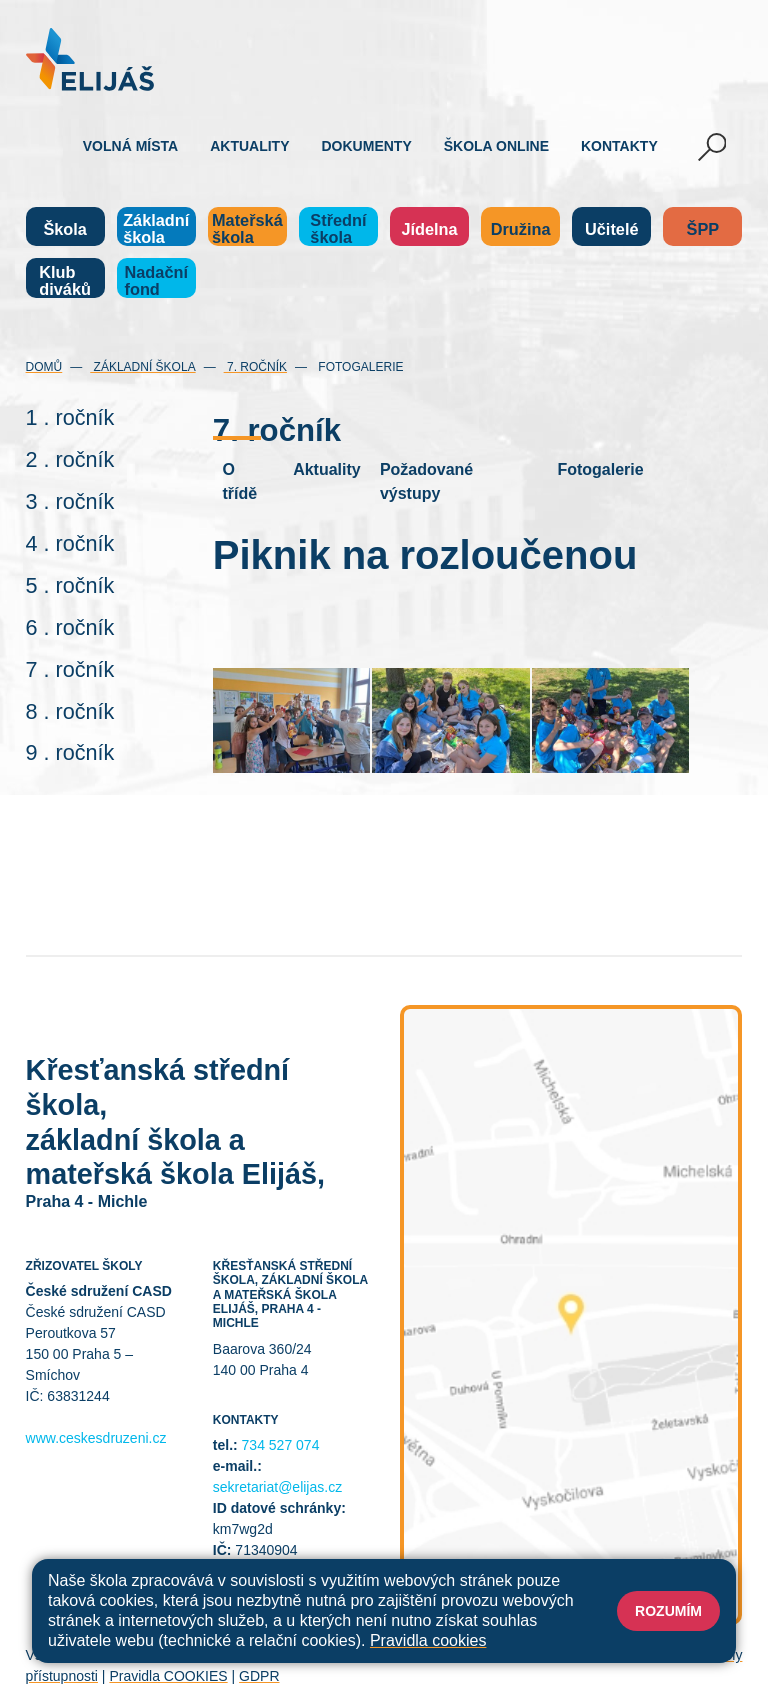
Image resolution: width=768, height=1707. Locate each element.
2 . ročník (70, 459)
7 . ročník (70, 669)
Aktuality (249, 146)
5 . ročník (70, 585)
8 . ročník (70, 711)
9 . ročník (70, 752)
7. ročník (255, 367)
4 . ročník (70, 543)
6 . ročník (70, 627)
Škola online (496, 146)
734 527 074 (281, 1445)
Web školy (710, 1655)
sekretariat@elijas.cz (277, 1487)
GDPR (259, 1676)
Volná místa (130, 146)
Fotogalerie (359, 367)
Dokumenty (367, 146)
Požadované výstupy (426, 481)
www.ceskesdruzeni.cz (96, 1438)
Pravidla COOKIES (168, 1676)
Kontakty (619, 146)
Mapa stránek (358, 1655)
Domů (44, 367)
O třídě (239, 481)
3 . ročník (70, 501)
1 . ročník (70, 417)
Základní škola (142, 367)
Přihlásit (437, 1655)
